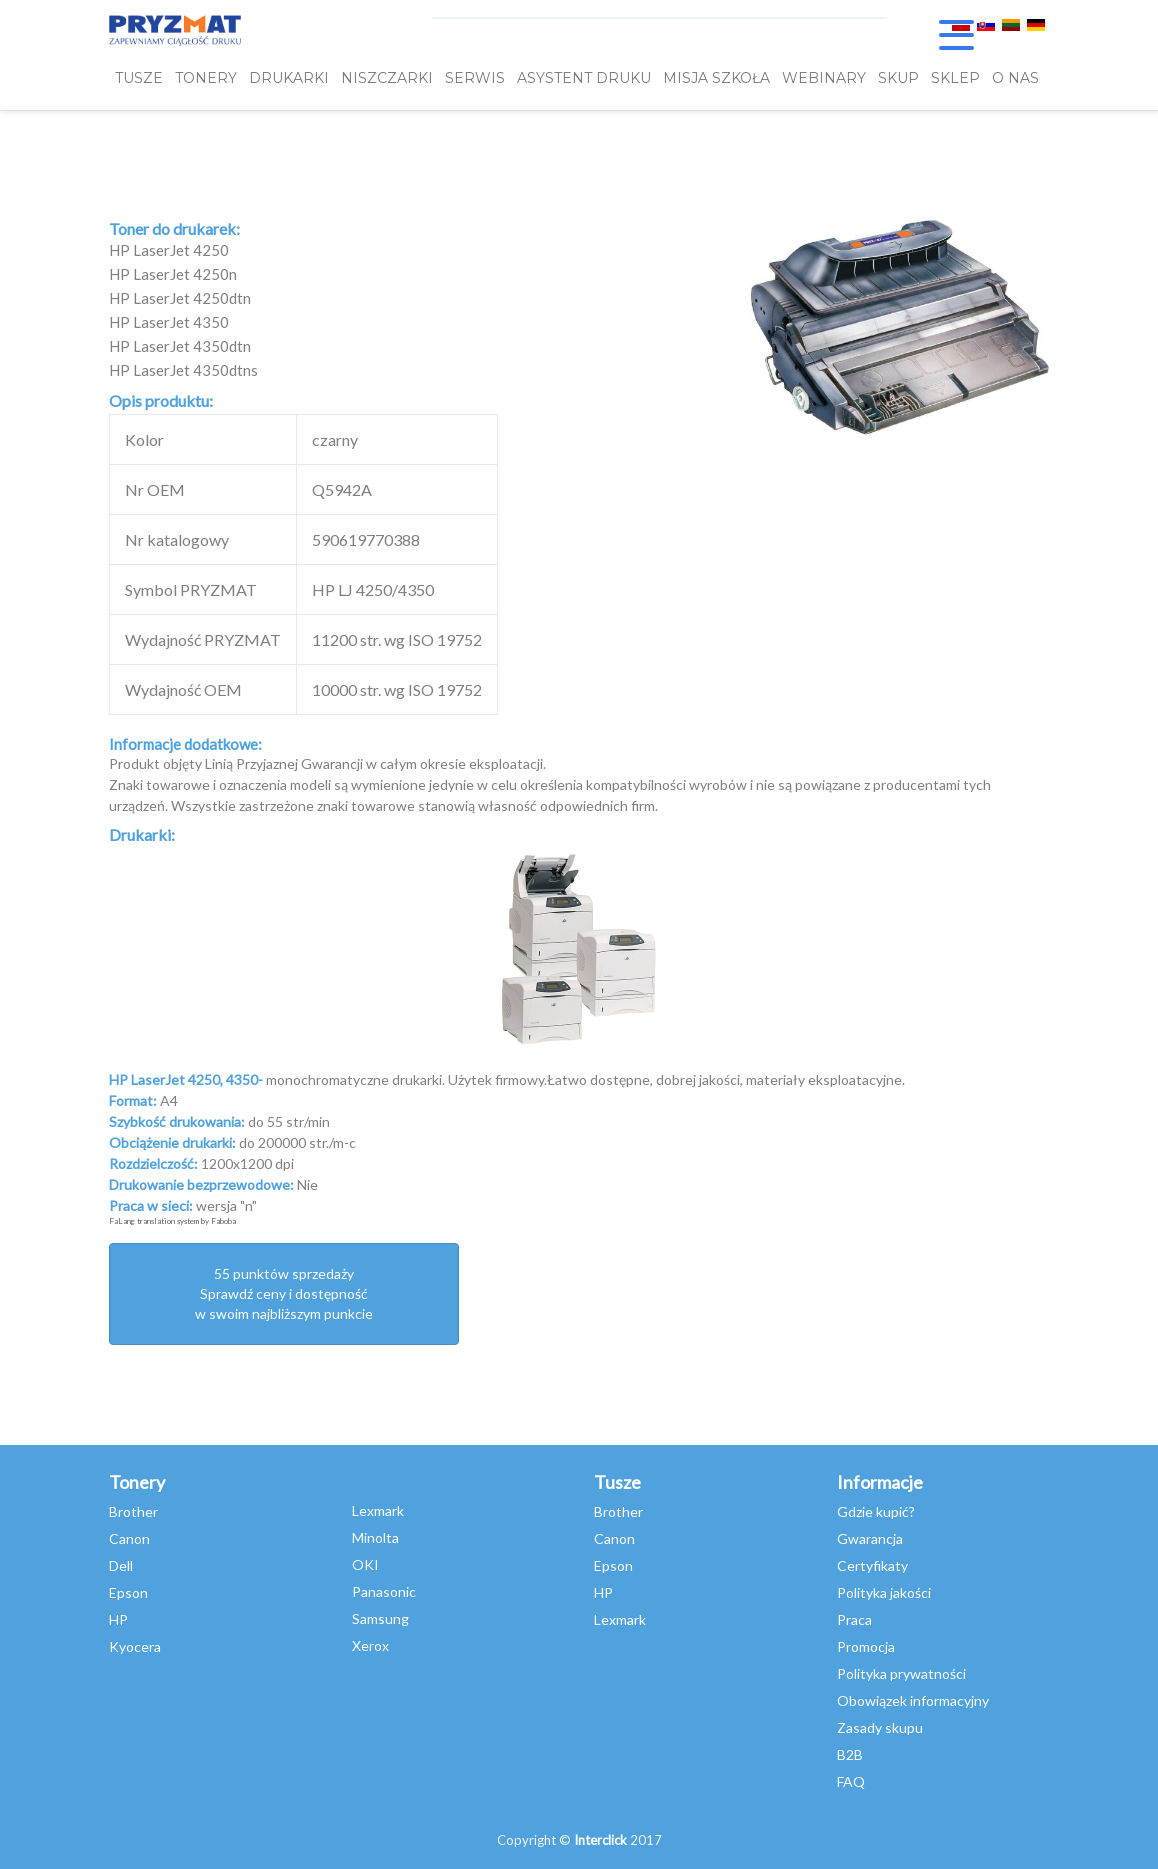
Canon (129, 1538)
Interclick (600, 1840)
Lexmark (378, 1510)
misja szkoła (716, 78)
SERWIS (475, 78)
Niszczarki (387, 78)
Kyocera (135, 1646)
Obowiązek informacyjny (913, 1700)
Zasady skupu (880, 1727)
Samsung (380, 1618)
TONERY (206, 78)
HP (118, 1619)
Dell (121, 1565)
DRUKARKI (289, 78)
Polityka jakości (884, 1592)
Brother (133, 1511)
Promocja (866, 1646)
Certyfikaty (872, 1565)
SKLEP (955, 78)
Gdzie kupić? (876, 1511)
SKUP (898, 78)
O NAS (1015, 78)
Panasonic (384, 1591)
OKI (365, 1564)
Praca (854, 1619)
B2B (850, 1754)
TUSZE (139, 78)
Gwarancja (870, 1538)
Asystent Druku (584, 78)
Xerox (370, 1645)
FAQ (851, 1781)
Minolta (375, 1537)
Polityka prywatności (901, 1673)
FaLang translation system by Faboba (172, 1221)
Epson (128, 1592)
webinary (824, 78)
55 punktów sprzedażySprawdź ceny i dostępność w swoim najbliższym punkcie (284, 1293)
